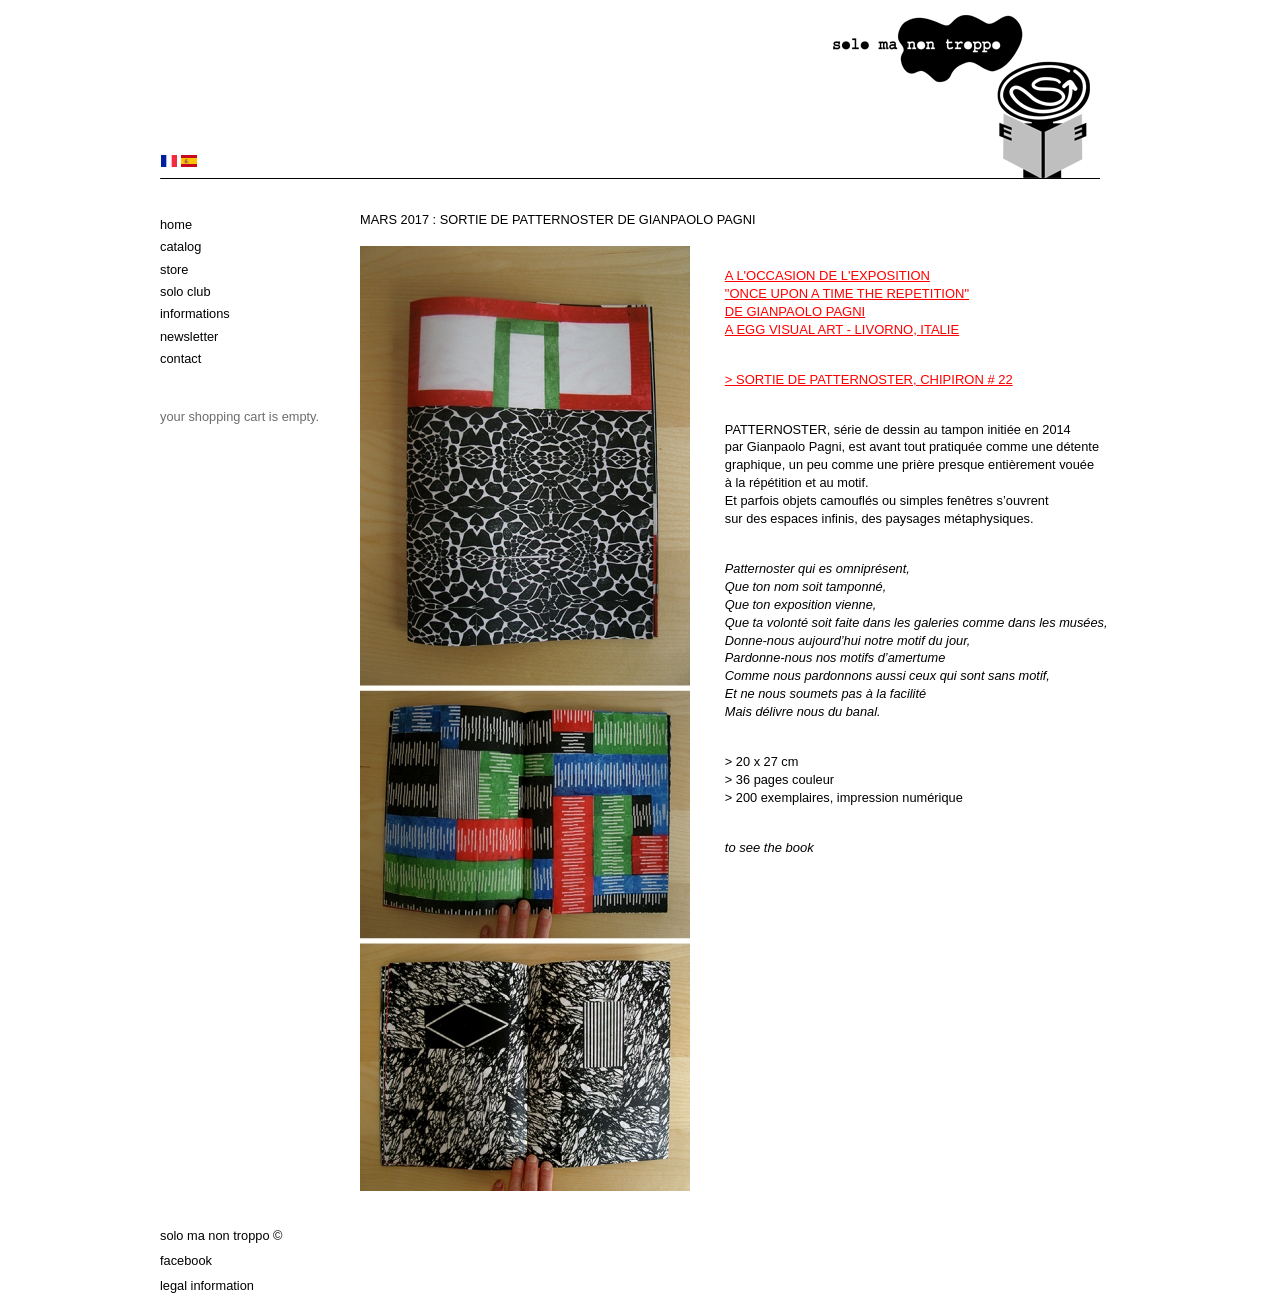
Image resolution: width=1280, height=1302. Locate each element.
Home (176, 224)
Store (174, 269)
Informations (195, 313)
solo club (185, 291)
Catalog (180, 246)
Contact (180, 358)
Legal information (207, 1285)
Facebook (186, 1260)
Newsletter (189, 336)
